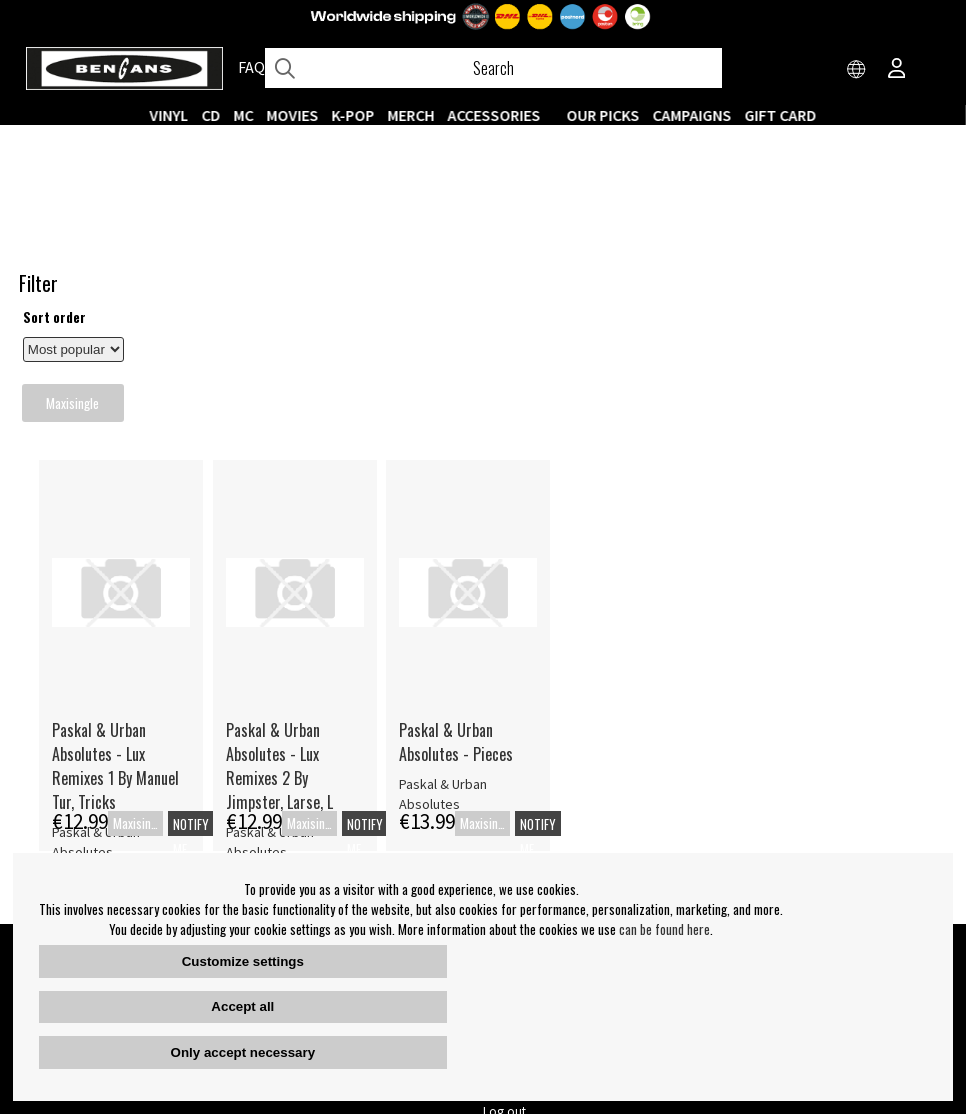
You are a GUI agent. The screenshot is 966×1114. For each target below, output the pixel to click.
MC (244, 115)
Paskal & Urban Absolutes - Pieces (675, 556)
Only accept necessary (243, 1052)
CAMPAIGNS (692, 115)
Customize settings (243, 961)
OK (930, 834)
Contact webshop (531, 850)
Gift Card (781, 115)
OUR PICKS (603, 115)
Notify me (411, 650)
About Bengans (292, 825)
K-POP (353, 115)
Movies (293, 115)
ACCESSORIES (494, 115)
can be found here (664, 929)
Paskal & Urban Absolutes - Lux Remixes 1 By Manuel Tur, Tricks (335, 580)
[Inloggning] (897, 70)
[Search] (493, 68)
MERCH (411, 115)
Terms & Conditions (304, 850)
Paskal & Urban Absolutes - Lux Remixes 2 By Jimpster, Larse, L (498, 580)
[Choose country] (857, 70)
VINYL (169, 115)
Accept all (242, 1006)
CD (211, 115)
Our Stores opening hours (552, 825)
